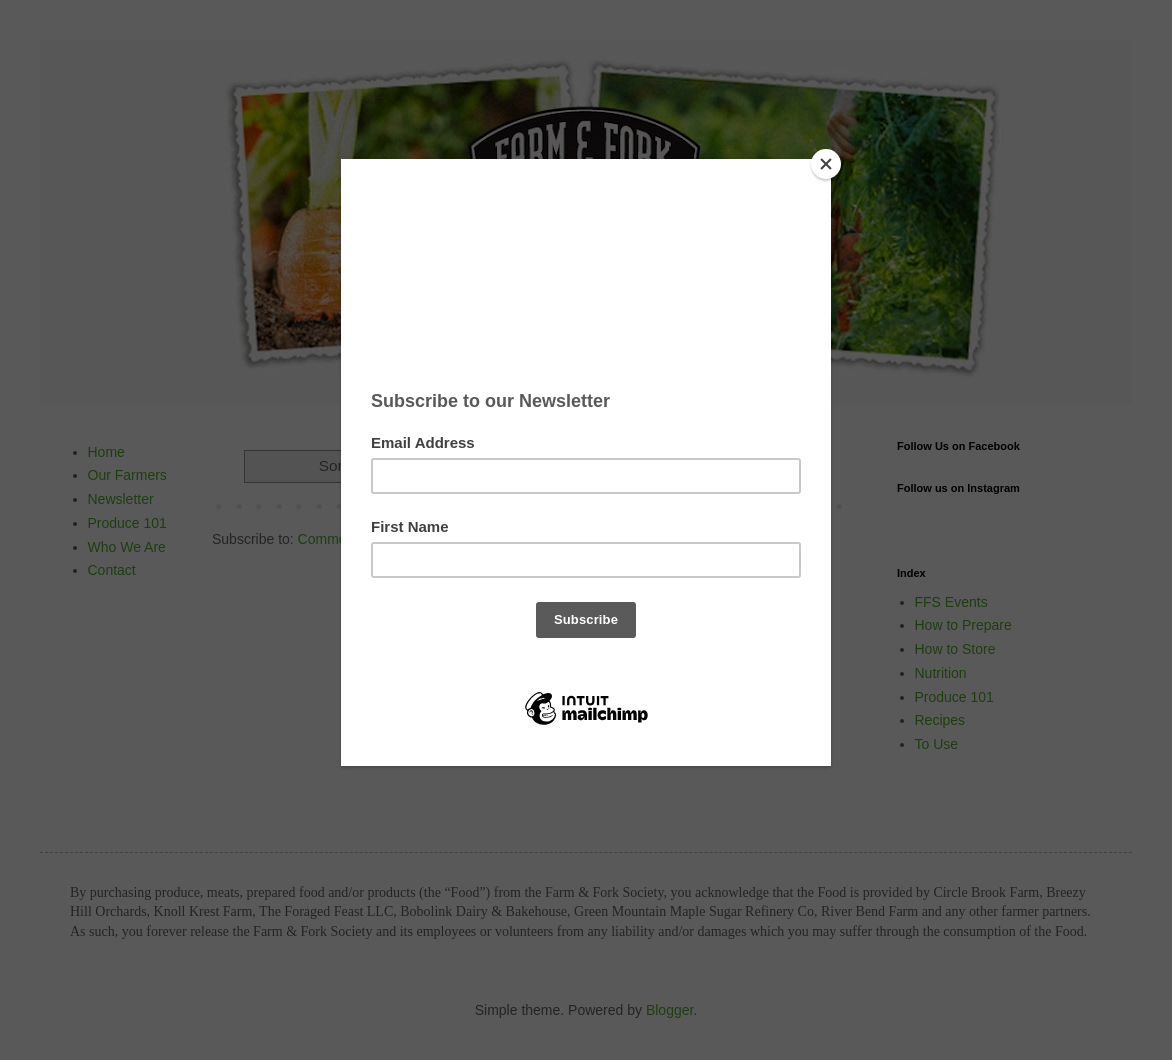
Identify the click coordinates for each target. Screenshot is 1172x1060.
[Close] (826, 164)
